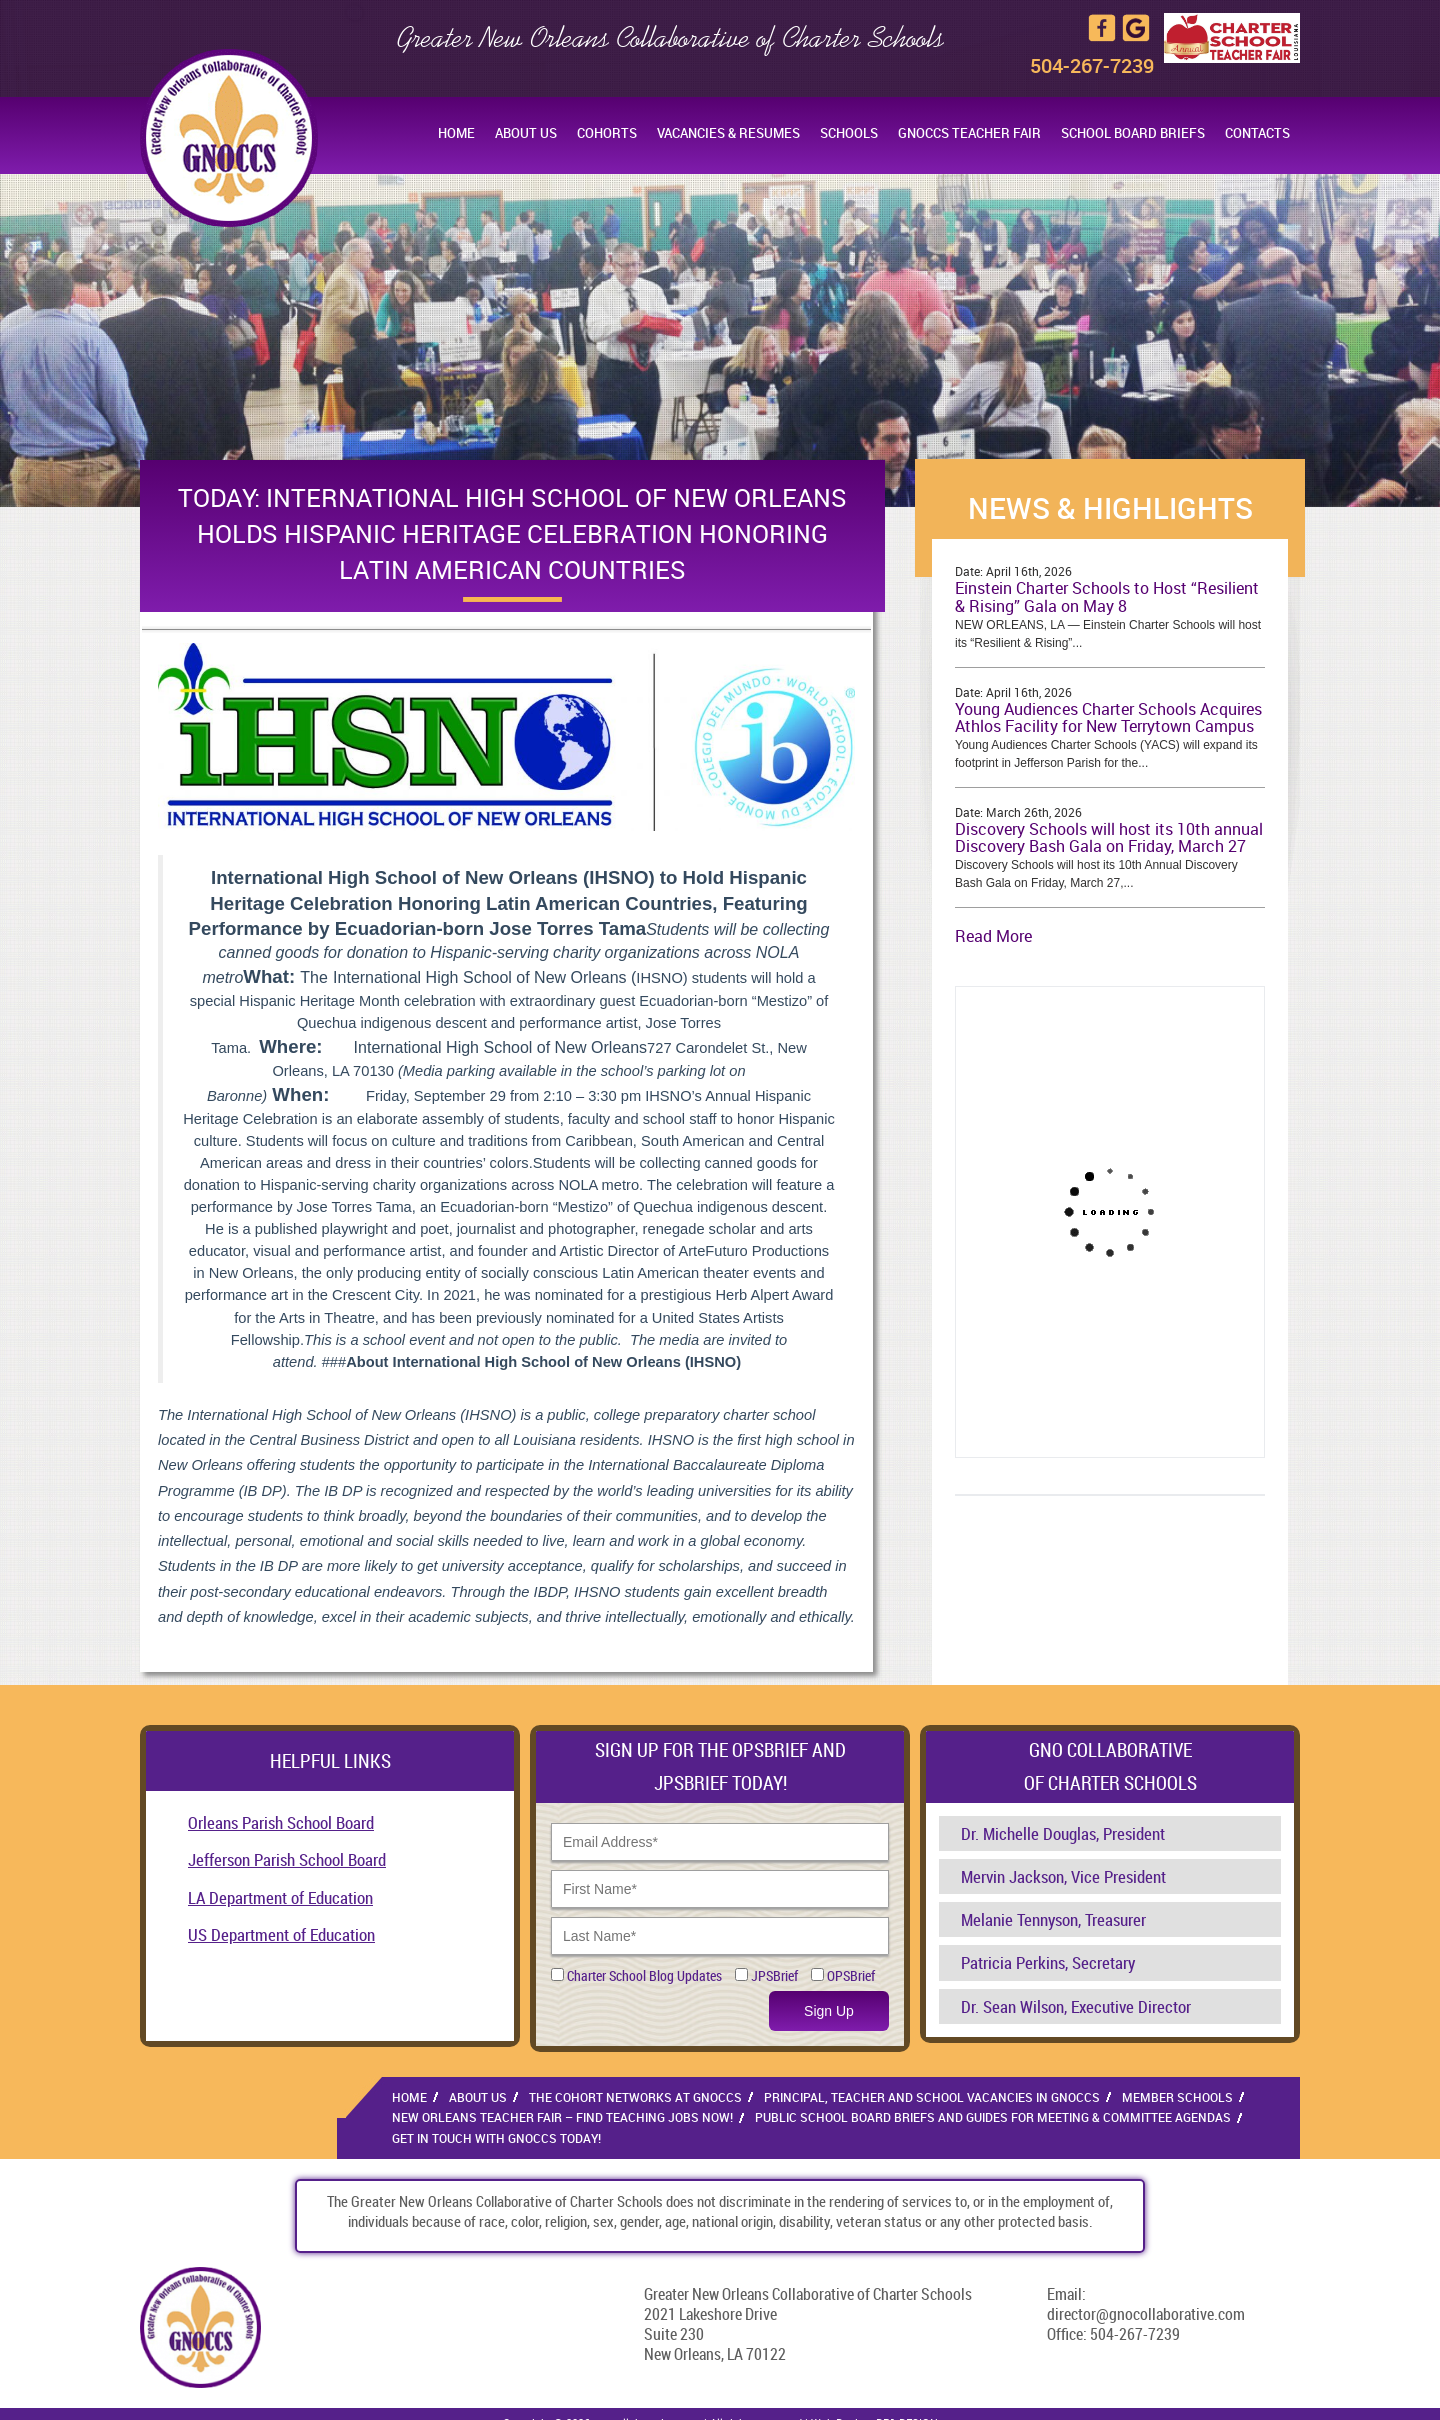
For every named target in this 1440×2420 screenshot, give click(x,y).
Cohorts (607, 133)
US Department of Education (281, 1934)
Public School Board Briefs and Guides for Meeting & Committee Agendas (993, 2117)
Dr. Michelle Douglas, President (1063, 1833)
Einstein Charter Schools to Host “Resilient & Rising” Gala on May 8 (1107, 597)
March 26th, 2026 (1034, 812)
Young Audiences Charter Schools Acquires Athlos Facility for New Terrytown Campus (1108, 718)
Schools (849, 133)
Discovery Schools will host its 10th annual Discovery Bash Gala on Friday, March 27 (1109, 838)
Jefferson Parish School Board (287, 1859)
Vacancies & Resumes (728, 133)
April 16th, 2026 (1029, 571)
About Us (526, 133)
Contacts (1257, 133)
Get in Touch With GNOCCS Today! (496, 2138)
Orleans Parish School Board (281, 1822)
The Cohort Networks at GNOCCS (635, 2097)
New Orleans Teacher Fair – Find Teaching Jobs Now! (562, 2117)
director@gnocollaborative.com (1146, 2314)
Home (456, 133)
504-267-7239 (1092, 65)
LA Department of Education (280, 1897)
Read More (993, 936)
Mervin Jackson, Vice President (1063, 1876)
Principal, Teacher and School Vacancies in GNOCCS (932, 2097)
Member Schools (1177, 2097)
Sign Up (829, 2011)
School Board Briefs (1133, 133)
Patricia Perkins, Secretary (1048, 1962)
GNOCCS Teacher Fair (969, 133)
